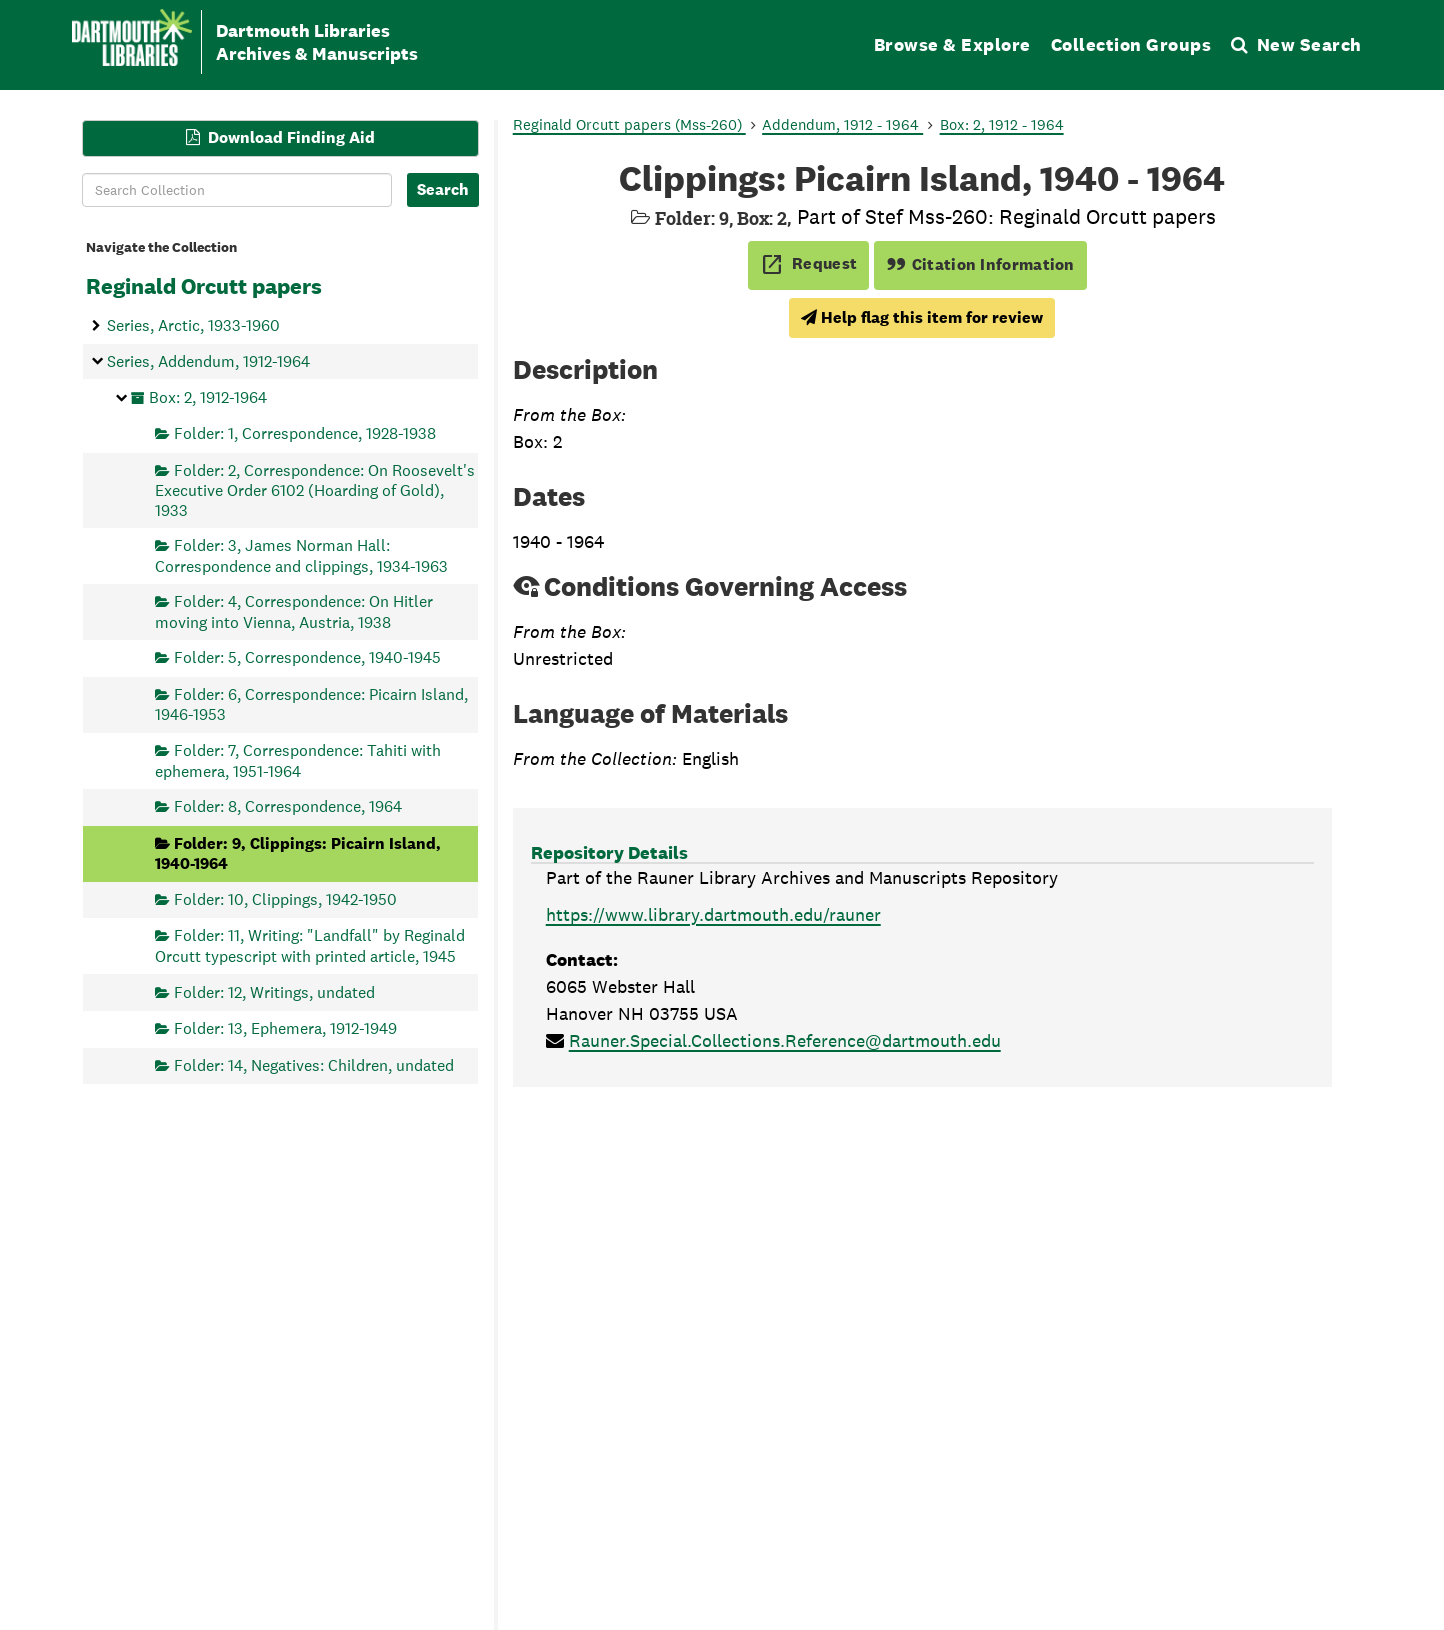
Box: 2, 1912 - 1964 (1002, 124)
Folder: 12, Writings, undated (274, 991)
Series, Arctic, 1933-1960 (193, 325)
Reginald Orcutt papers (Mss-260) (629, 124)
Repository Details (609, 852)
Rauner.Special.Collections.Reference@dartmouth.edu (785, 1040)
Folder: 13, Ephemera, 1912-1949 (285, 1028)
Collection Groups (1131, 44)
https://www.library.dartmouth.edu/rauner (713, 914)
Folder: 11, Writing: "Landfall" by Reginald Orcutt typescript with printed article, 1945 (310, 945)
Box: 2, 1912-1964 (208, 396)
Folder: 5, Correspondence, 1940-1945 (307, 657)
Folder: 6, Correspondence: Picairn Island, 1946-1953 (311, 704)
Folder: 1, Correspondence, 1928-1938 (305, 433)
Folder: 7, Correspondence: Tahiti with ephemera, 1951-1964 (298, 760)
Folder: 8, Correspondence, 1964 (288, 806)
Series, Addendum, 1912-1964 (208, 360)
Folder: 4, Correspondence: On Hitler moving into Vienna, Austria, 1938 (294, 611)
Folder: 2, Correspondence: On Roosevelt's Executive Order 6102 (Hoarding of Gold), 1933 (315, 489)
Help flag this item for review (922, 317)
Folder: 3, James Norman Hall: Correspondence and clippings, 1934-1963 (301, 555)
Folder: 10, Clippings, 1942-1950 (285, 898)
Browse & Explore (952, 44)
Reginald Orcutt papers (204, 286)
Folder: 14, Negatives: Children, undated (314, 1064)
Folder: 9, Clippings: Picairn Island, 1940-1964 (298, 852)
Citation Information (980, 264)
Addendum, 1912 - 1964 (842, 124)
